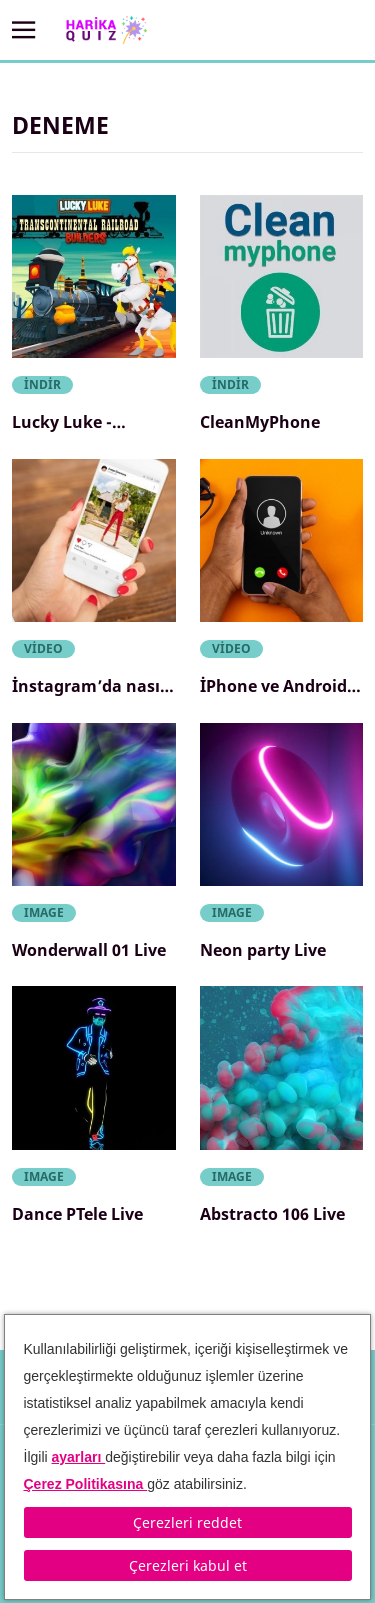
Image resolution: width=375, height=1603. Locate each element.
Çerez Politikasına (86, 1484)
